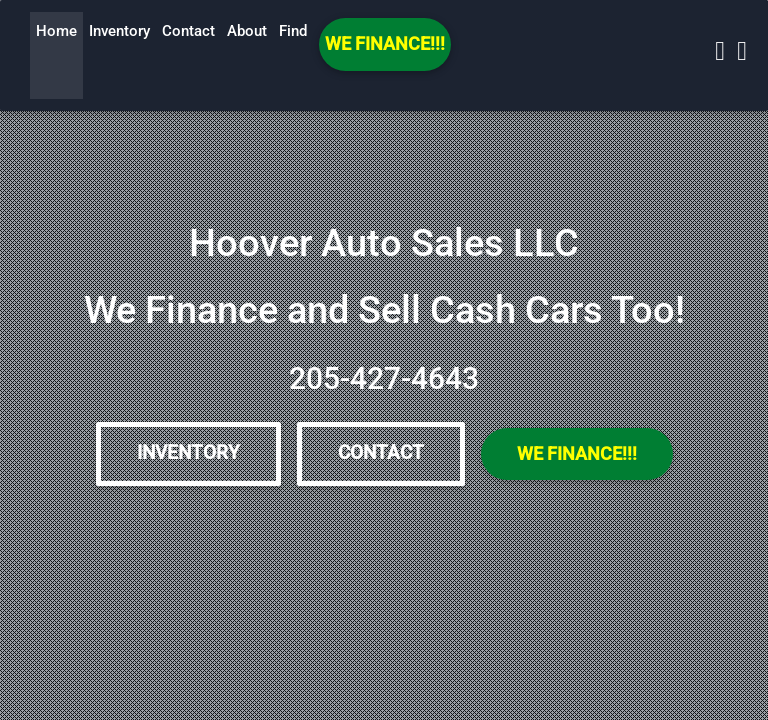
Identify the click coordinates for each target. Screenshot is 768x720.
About (247, 31)
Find (293, 31)
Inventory (119, 31)
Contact (188, 31)
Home (56, 31)
